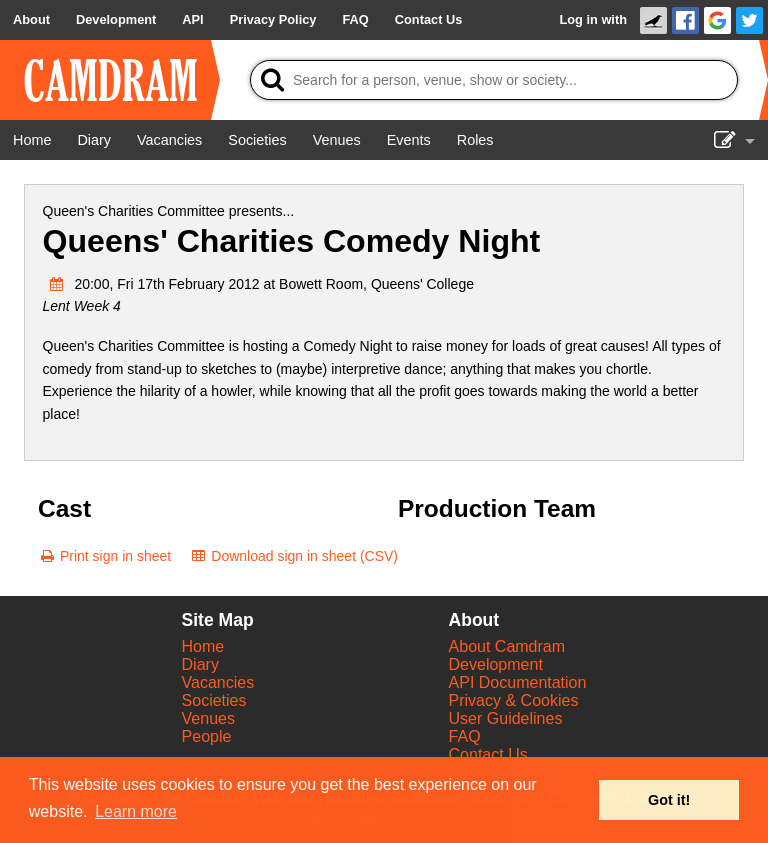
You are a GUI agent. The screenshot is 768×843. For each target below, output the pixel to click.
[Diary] (94, 140)
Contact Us (488, 754)
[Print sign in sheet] (104, 556)
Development (496, 664)
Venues (208, 718)
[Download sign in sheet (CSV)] (293, 556)
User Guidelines (506, 718)
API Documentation (518, 682)
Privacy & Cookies (514, 700)
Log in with (593, 19)
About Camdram (507, 646)
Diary (200, 664)
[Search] (494, 80)
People (207, 736)
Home (203, 646)
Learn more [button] (136, 811)
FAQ (465, 736)
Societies (214, 700)
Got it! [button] (669, 800)
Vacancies (218, 682)
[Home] (32, 140)
